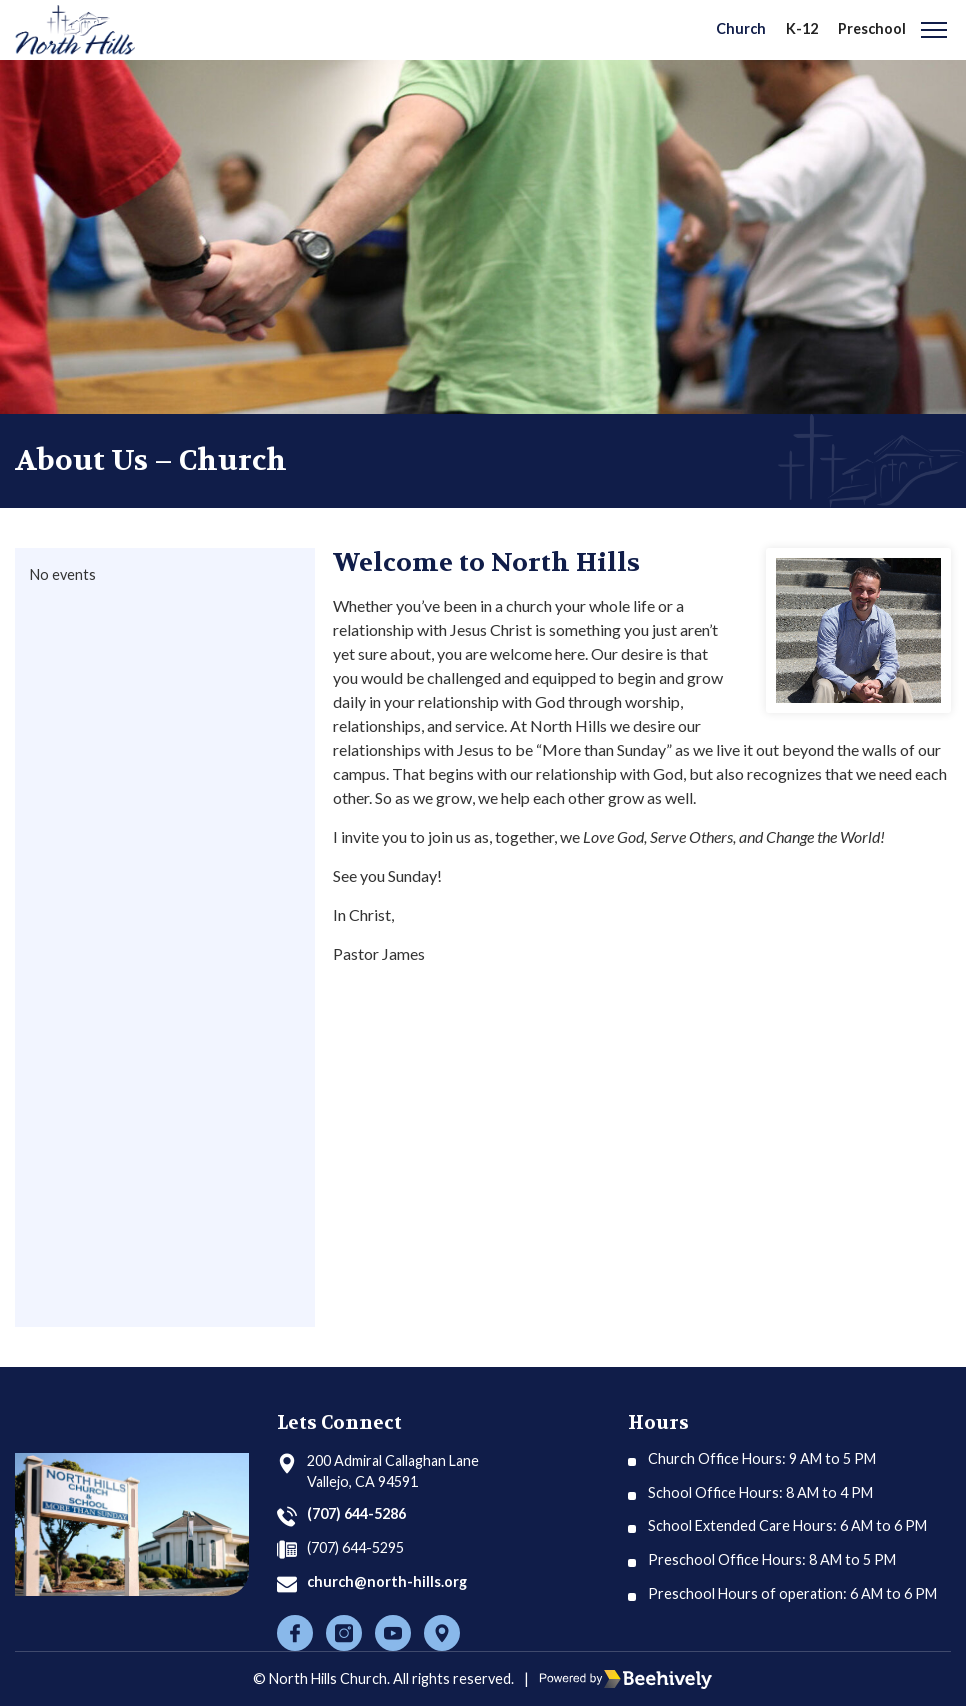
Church (741, 28)
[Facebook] (295, 1633)
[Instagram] (344, 1633)
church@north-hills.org (387, 1581)
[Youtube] (393, 1633)
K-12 (802, 28)
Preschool (872, 28)
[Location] (442, 1633)
